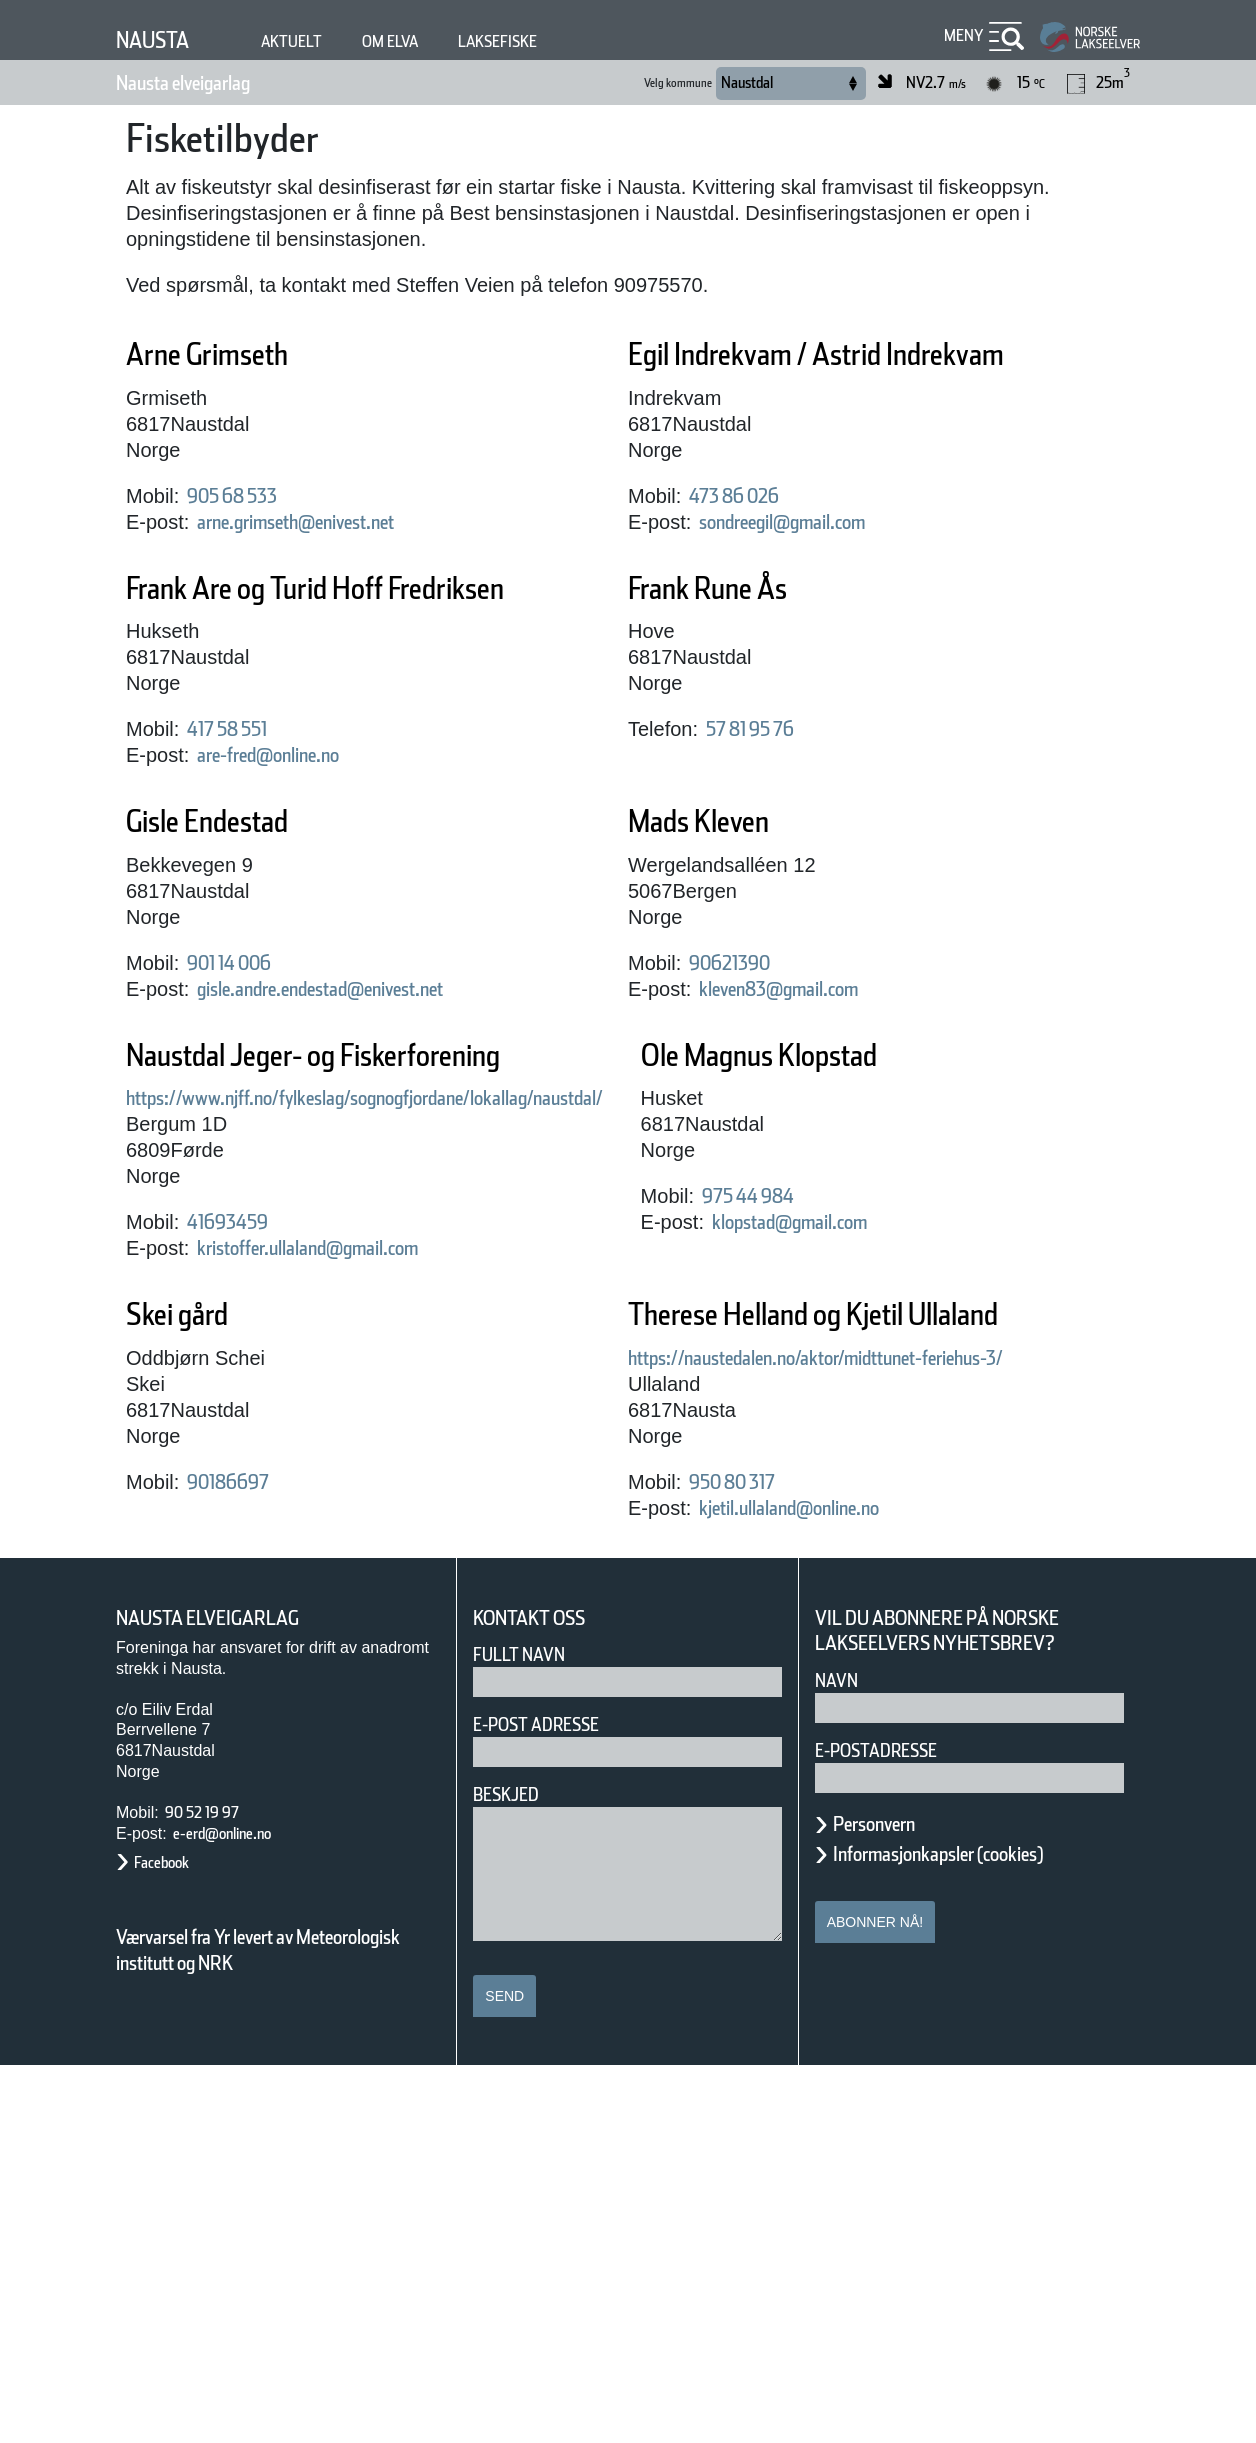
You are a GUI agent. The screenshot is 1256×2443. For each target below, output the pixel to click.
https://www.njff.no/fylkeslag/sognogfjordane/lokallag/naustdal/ (441, 1176)
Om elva (420, 41)
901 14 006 (244, 1041)
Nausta (160, 39)
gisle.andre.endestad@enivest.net (368, 1067)
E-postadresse (889, 2126)
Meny (961, 35)
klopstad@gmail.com (302, 1560)
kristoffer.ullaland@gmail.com (346, 1326)
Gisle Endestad (238, 899)
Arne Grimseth (234, 354)
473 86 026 (746, 535)
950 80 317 (244, 1858)
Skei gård (698, 1392)
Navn (840, 2056)
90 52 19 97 (213, 2188)
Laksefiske (542, 41)
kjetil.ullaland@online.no (320, 1884)
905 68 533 (244, 496)
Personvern (889, 2200)
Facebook (171, 2239)
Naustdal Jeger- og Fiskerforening (374, 1133)
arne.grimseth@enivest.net (333, 522)
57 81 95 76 (766, 768)
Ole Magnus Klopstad (284, 1392)
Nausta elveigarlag (210, 83)
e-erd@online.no (239, 2209)
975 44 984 (244, 1534)
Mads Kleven (723, 899)
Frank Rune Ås (734, 627)
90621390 (740, 1041)
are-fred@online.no (293, 833)
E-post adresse (550, 2101)
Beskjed (512, 2171)
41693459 (238, 1300)
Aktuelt (310, 41)
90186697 (740, 1560)
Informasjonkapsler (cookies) (977, 2230)
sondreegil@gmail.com (813, 561)
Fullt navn (527, 2031)
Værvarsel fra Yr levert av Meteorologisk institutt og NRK (268, 2327)
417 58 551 (244, 807)
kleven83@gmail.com (807, 1067)
